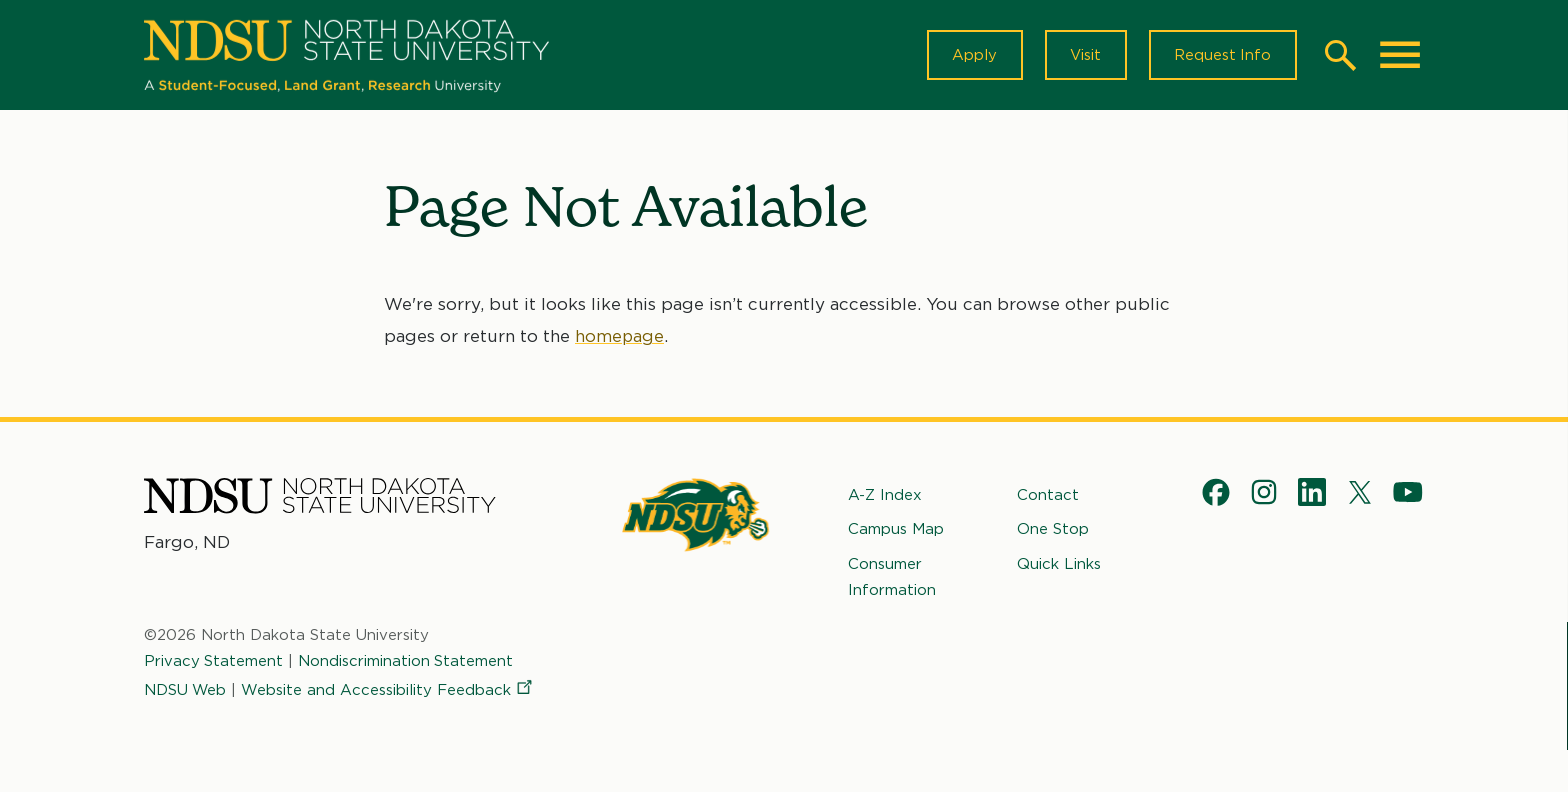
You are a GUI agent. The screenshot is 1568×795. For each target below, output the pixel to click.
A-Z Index (885, 497)
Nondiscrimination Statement (407, 663)
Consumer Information (892, 578)
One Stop (1053, 531)
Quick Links (1059, 565)
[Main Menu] (1400, 56)
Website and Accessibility (390, 691)
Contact (1048, 497)
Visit (1083, 56)
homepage (620, 338)
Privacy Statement (214, 663)
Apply (971, 56)
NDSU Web (186, 691)
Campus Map (896, 531)
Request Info (1222, 56)
